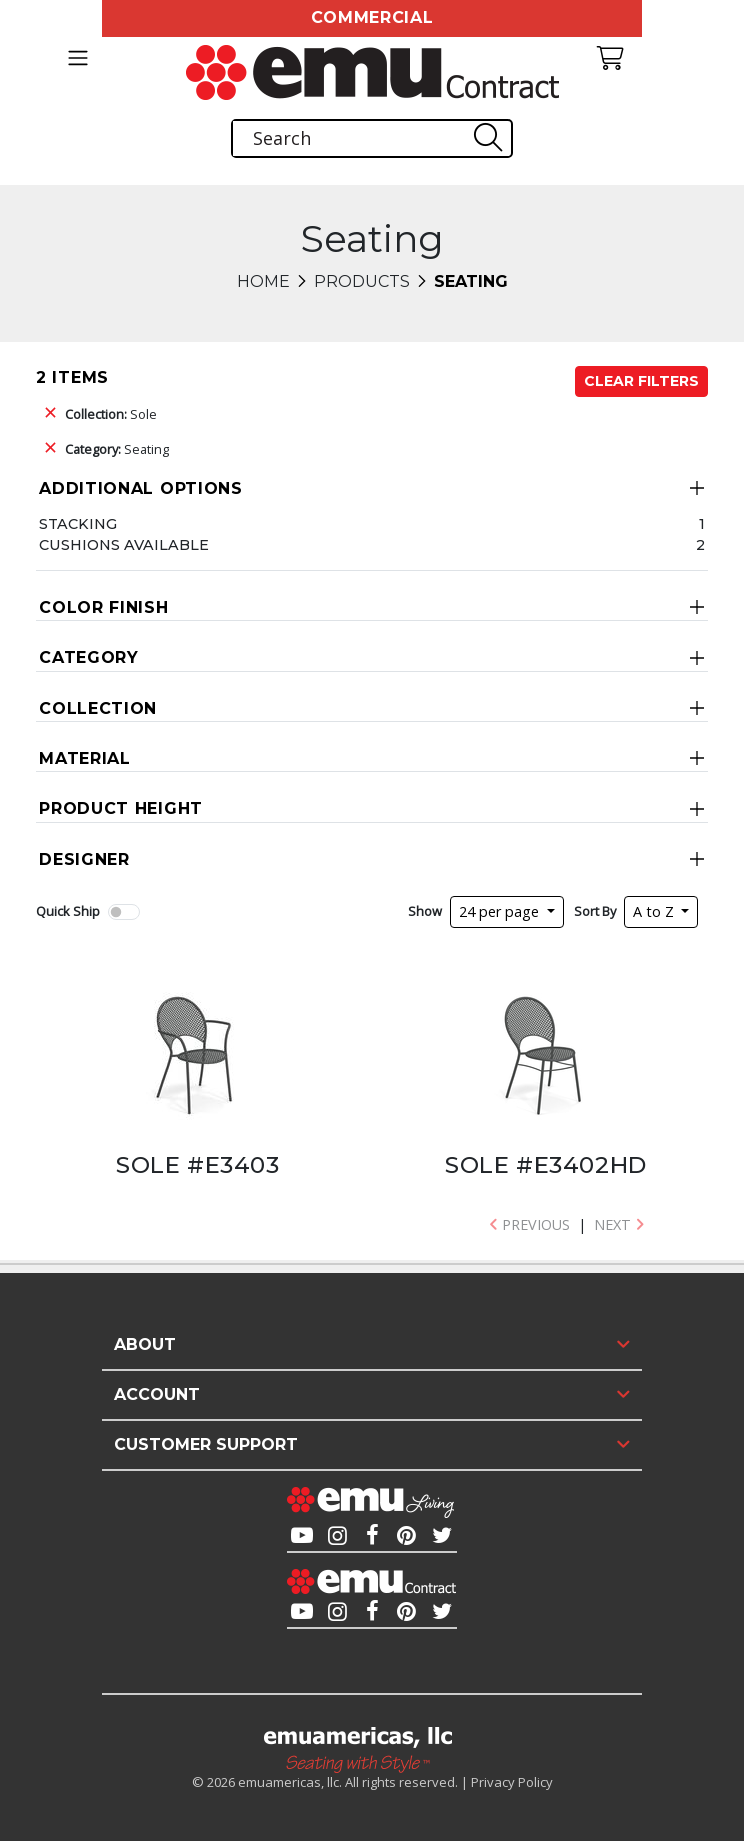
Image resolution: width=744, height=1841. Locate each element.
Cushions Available (124, 545)
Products (362, 281)
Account (157, 1394)
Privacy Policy (512, 1782)
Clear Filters (641, 381)
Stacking (78, 524)
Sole (111, 414)
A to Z (655, 911)
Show (425, 911)
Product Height (121, 808)
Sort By (595, 911)
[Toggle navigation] (78, 58)
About (145, 1344)
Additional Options (141, 488)
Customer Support (206, 1444)
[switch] (124, 912)
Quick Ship (68, 911)
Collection (98, 708)
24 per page (501, 911)
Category (89, 657)
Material (85, 758)
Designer (84, 859)
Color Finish (103, 607)
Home (263, 281)
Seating (117, 449)
